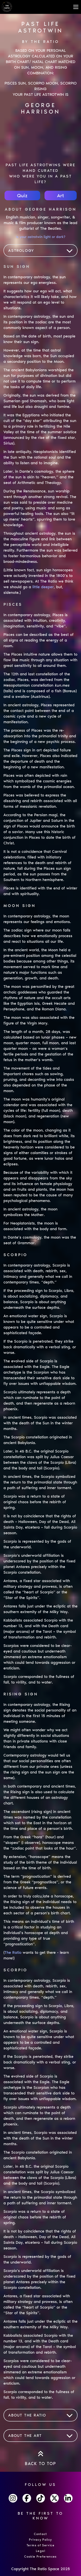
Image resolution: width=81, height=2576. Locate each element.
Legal (40, 2551)
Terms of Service (40, 2545)
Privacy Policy (40, 2540)
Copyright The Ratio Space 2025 (40, 2568)
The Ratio (13, 1952)
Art (60, 195)
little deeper (43, 587)
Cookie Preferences (40, 2556)
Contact (40, 2534)
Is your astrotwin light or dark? (40, 237)
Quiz (22, 195)
